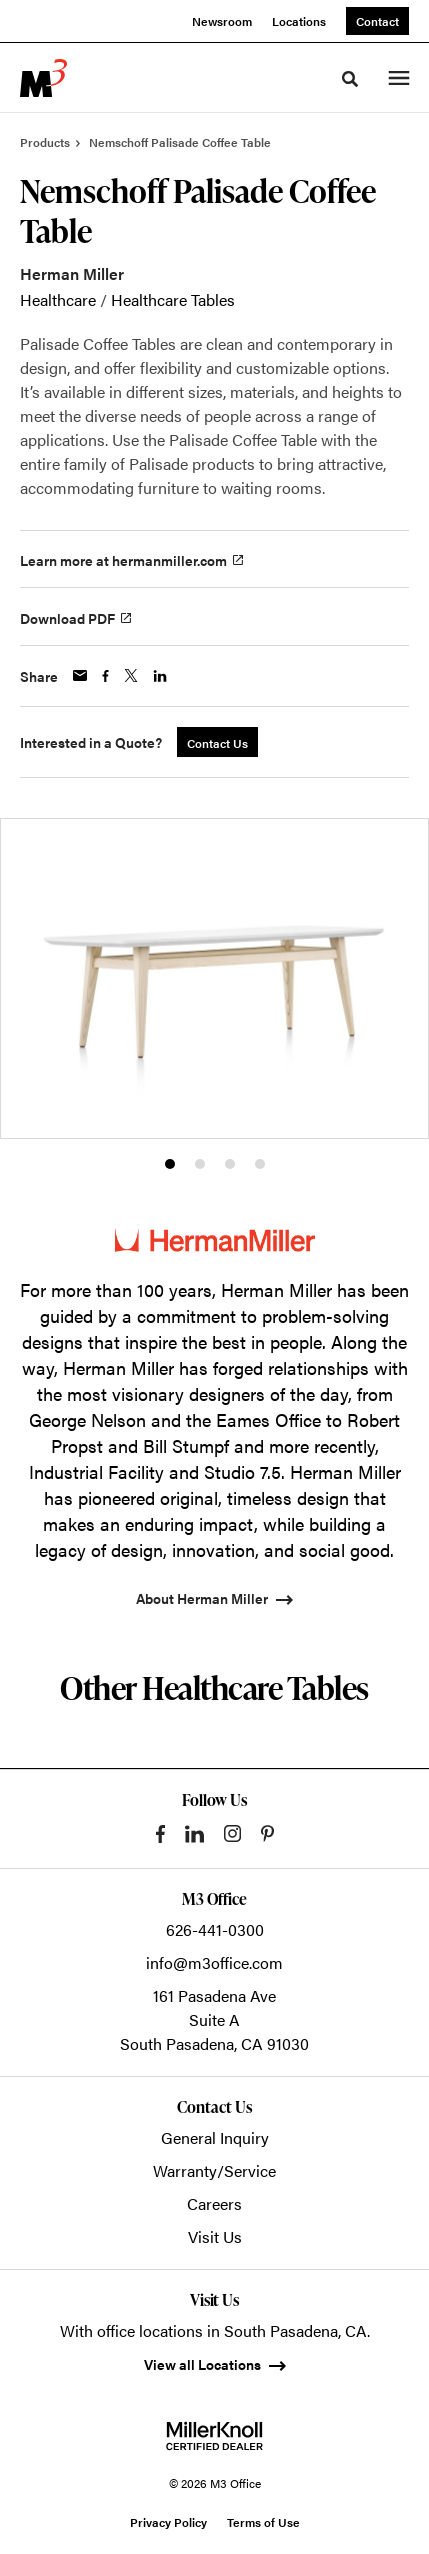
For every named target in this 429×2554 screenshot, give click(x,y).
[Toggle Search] (350, 79)
